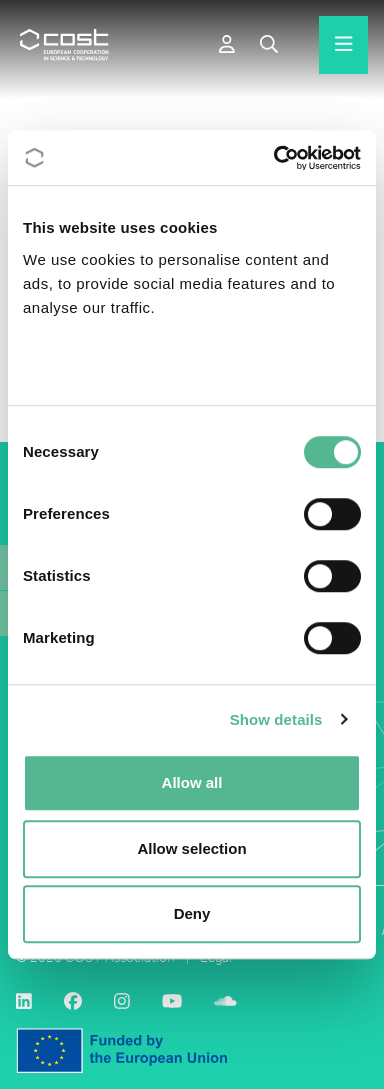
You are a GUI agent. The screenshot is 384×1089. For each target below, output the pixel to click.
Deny (192, 913)
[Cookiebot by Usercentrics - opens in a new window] (275, 158)
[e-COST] (227, 45)
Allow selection (191, 848)
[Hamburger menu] (344, 45)
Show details (276, 719)
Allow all (192, 782)
